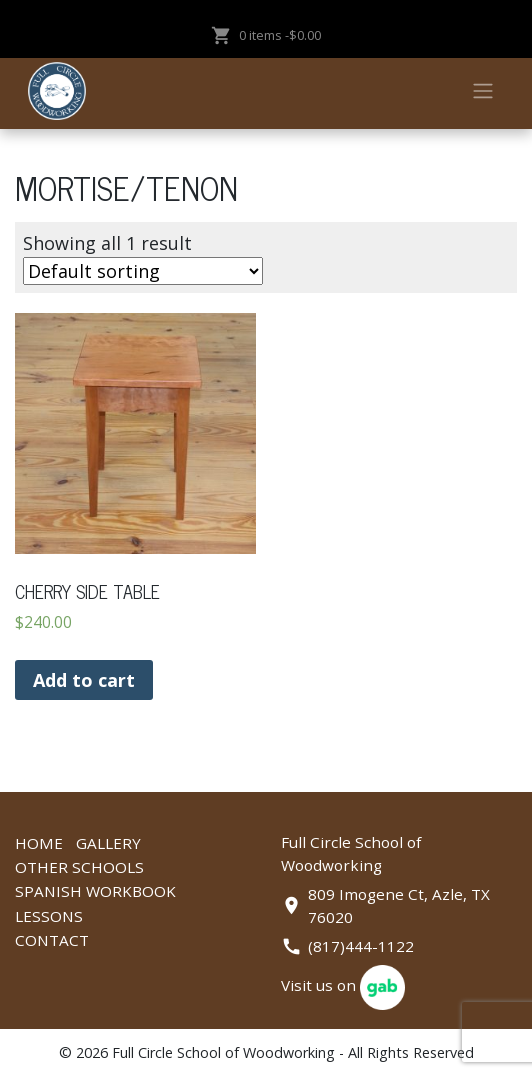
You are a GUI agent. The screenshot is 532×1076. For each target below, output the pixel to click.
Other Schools (79, 867)
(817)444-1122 (361, 946)
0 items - (265, 35)
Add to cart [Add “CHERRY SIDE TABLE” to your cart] (84, 680)
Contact (52, 940)
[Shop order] (143, 271)
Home (39, 843)
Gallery (108, 843)
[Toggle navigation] (482, 91)
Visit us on (343, 985)
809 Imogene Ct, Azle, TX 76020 (399, 905)
